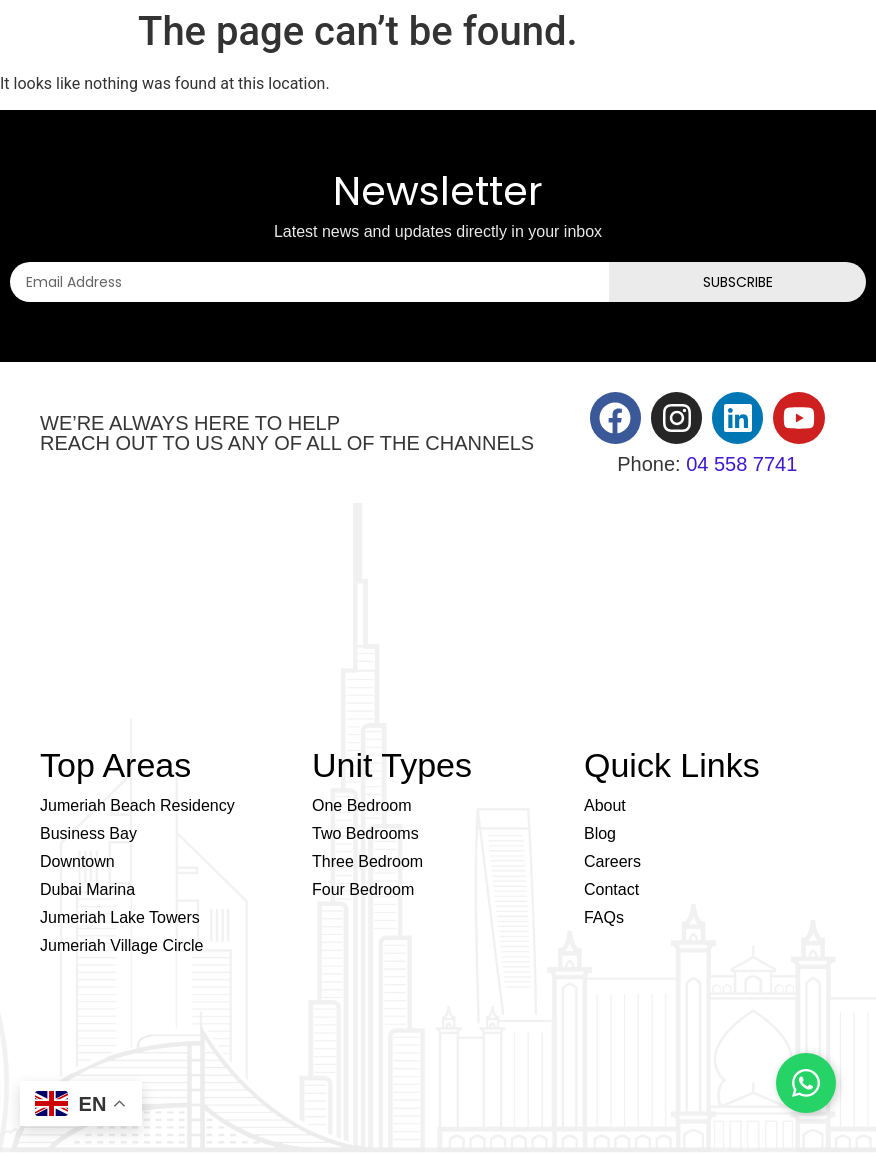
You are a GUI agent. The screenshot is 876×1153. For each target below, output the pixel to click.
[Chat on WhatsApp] (806, 1083)
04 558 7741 (741, 464)
